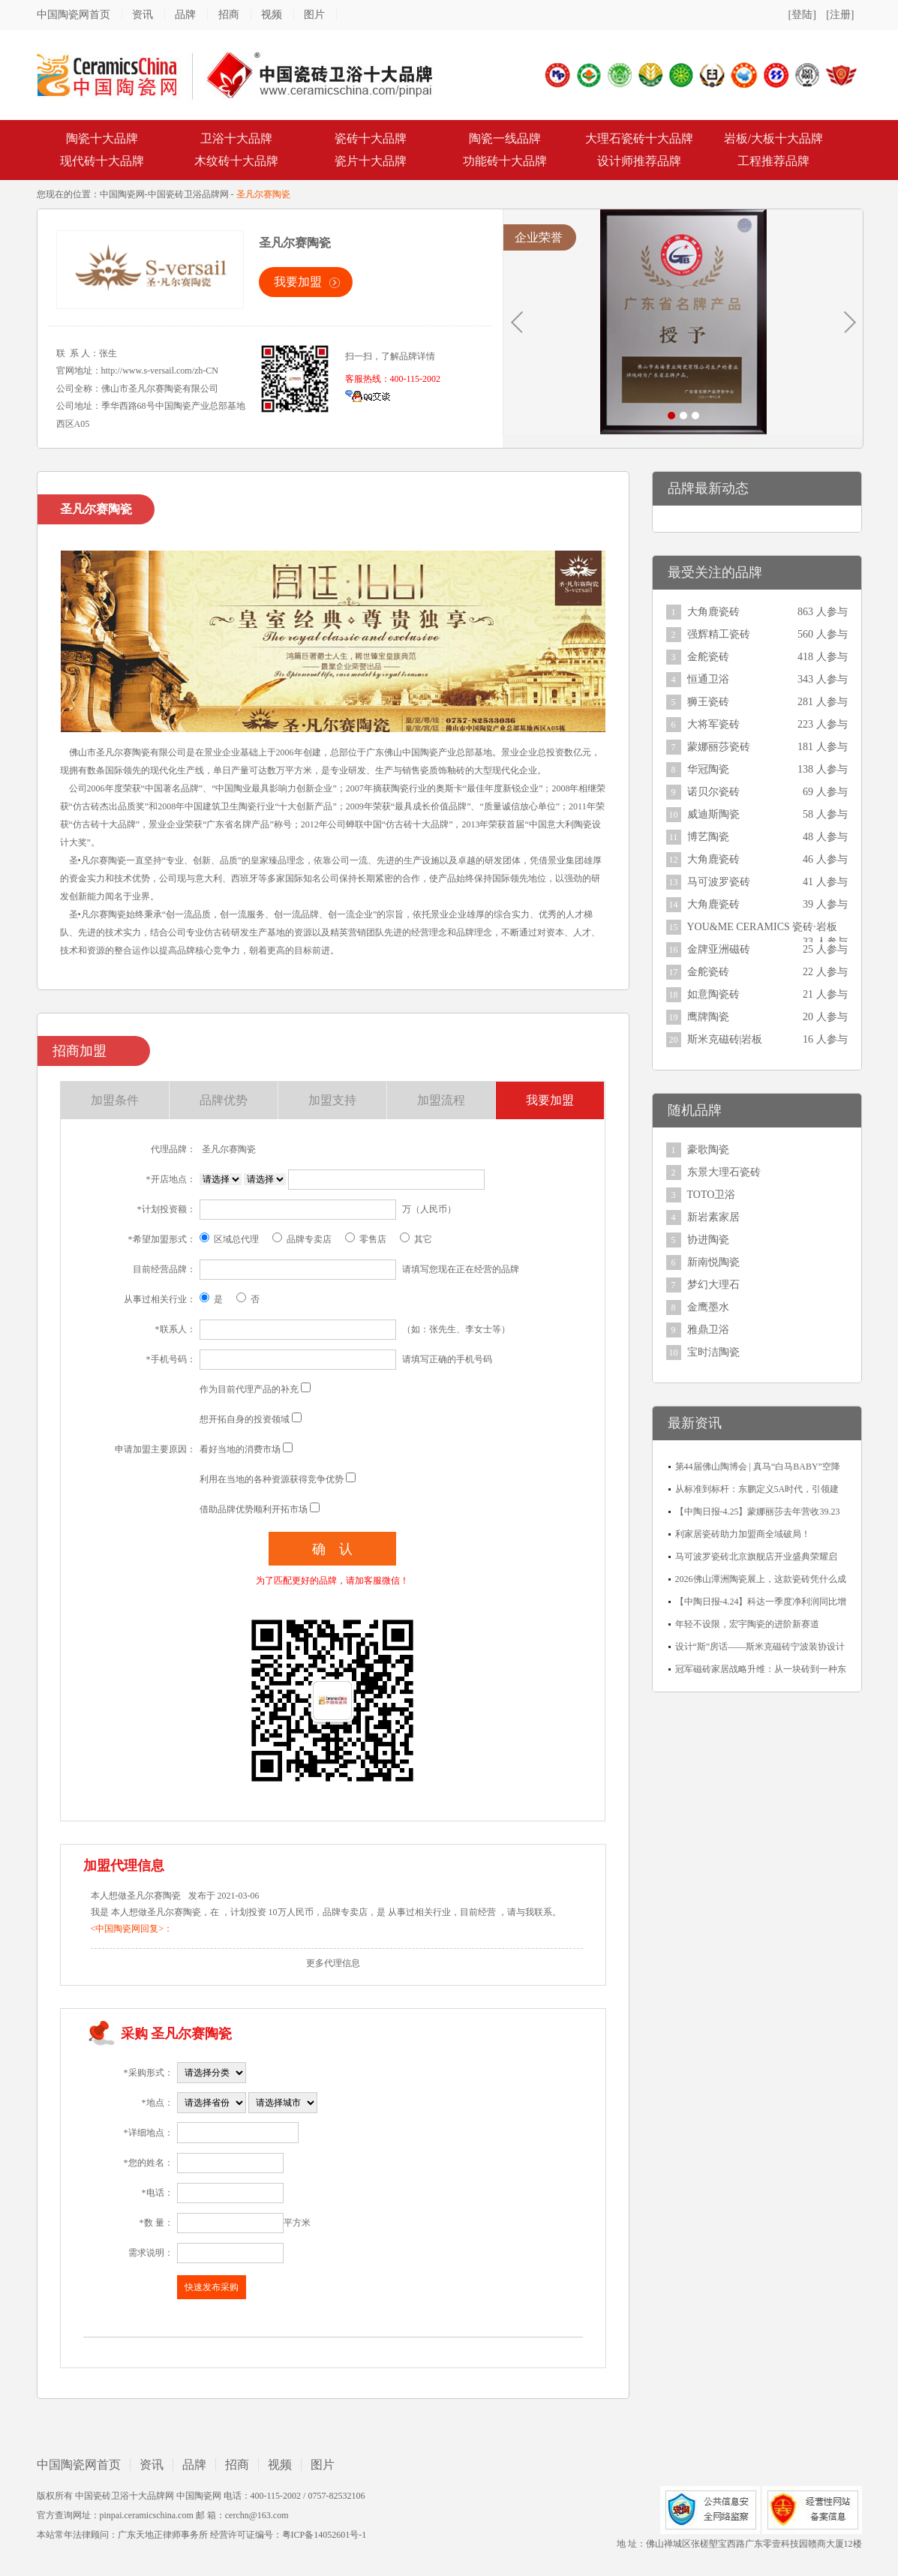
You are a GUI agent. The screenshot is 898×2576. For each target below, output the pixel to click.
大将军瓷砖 (713, 724)
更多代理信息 (333, 1963)
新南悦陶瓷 (713, 1262)
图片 (314, 14)
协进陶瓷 (708, 1239)
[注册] (840, 14)
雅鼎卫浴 (708, 1329)
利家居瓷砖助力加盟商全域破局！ (742, 1534)
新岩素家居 (713, 1217)
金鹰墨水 (708, 1307)
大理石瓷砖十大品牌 (639, 138)
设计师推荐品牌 (639, 161)
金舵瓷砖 (708, 656)
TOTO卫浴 (711, 1194)
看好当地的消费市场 (240, 1449)
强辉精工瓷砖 (718, 634)
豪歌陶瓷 (708, 1149)
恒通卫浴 (708, 679)
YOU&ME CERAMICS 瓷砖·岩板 (762, 926)
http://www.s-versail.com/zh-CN (160, 370)
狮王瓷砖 (708, 701)
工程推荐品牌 (773, 161)
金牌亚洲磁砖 (718, 949)
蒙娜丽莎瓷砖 (718, 746)
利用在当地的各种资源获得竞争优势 (272, 1479)
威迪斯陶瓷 (713, 814)
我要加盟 (298, 281)
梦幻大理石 (713, 1284)
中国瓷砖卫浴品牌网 (188, 194)
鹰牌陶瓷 (708, 1016)
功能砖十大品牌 (505, 161)
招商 (228, 14)
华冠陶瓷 (708, 769)
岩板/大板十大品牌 (773, 138)
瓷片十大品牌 (371, 161)
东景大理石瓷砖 (724, 1172)
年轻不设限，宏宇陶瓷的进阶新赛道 (747, 1624)
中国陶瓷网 (122, 194)
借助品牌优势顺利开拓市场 (254, 1509)
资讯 (142, 14)
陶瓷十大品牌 (102, 138)
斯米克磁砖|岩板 (725, 1039)
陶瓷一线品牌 (505, 138)
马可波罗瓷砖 (718, 881)
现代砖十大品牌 (102, 161)
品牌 (185, 14)
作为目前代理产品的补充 (249, 1389)
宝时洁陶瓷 (713, 1352)
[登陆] (802, 14)
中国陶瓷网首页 (73, 14)
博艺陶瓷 (708, 836)
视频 (271, 14)
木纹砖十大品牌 (236, 161)
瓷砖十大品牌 (371, 138)
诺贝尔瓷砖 (713, 791)
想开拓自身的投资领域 (245, 1419)
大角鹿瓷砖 (713, 611)
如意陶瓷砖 (713, 994)
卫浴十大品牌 (236, 138)
